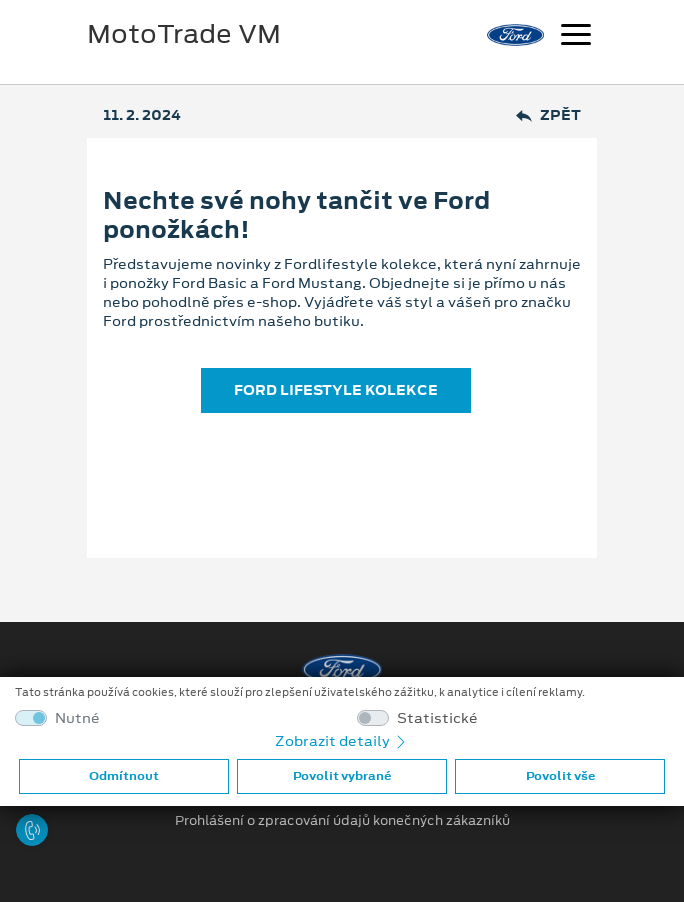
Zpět (548, 115)
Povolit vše (560, 776)
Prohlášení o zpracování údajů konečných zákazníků (342, 821)
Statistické (437, 718)
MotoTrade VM (184, 34)
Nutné (77, 718)
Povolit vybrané (342, 776)
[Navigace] (576, 37)
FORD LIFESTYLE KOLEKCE (336, 390)
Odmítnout (124, 776)
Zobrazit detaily (342, 741)
